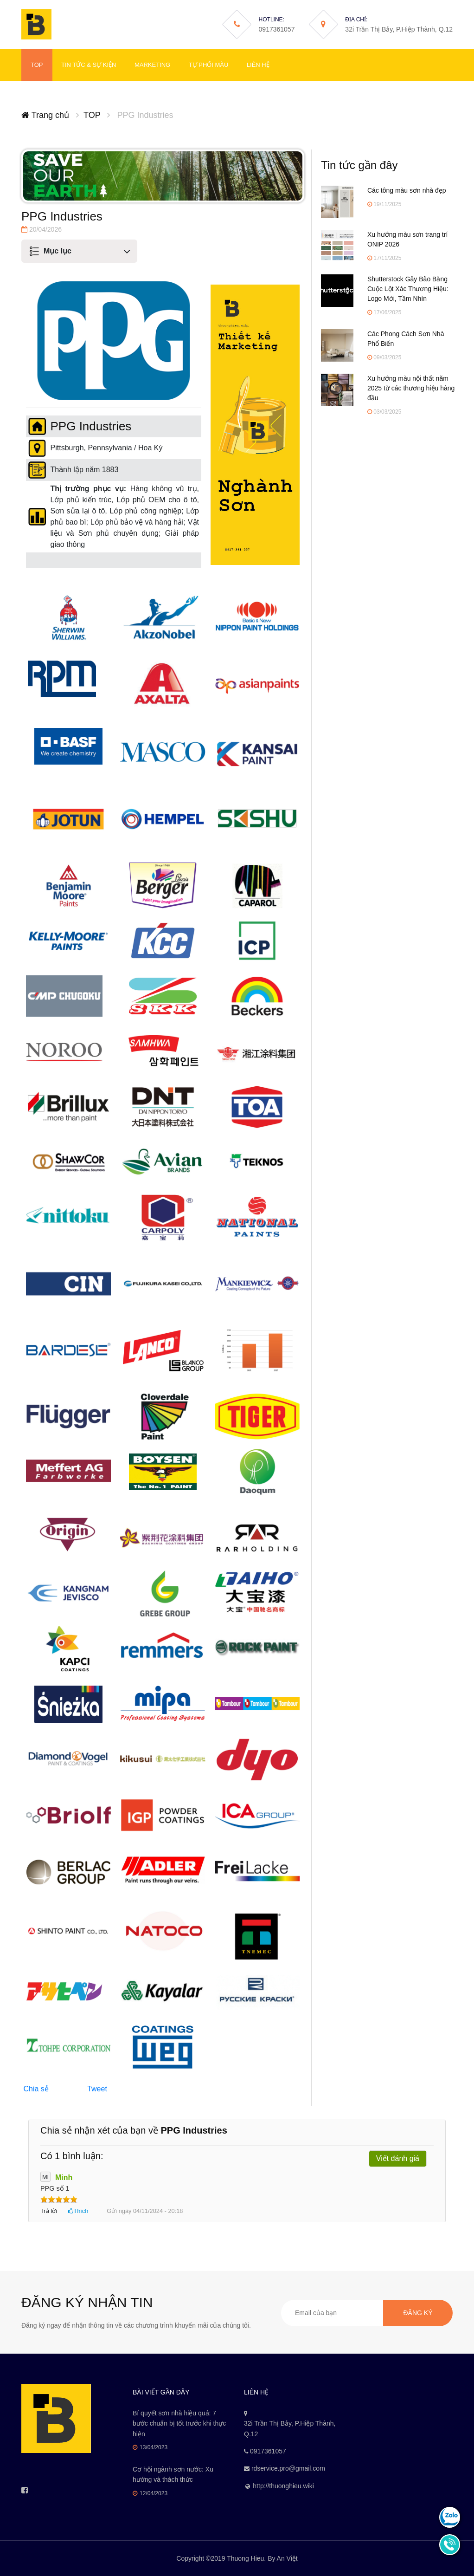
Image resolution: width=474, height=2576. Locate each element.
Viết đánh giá (397, 2158)
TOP (37, 64)
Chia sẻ (35, 2089)
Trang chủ (45, 115)
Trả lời (48, 2210)
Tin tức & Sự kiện (88, 64)
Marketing (152, 64)
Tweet (97, 2089)
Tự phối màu (209, 64)
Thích (80, 2210)
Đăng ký (417, 2312)
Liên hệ (258, 64)
